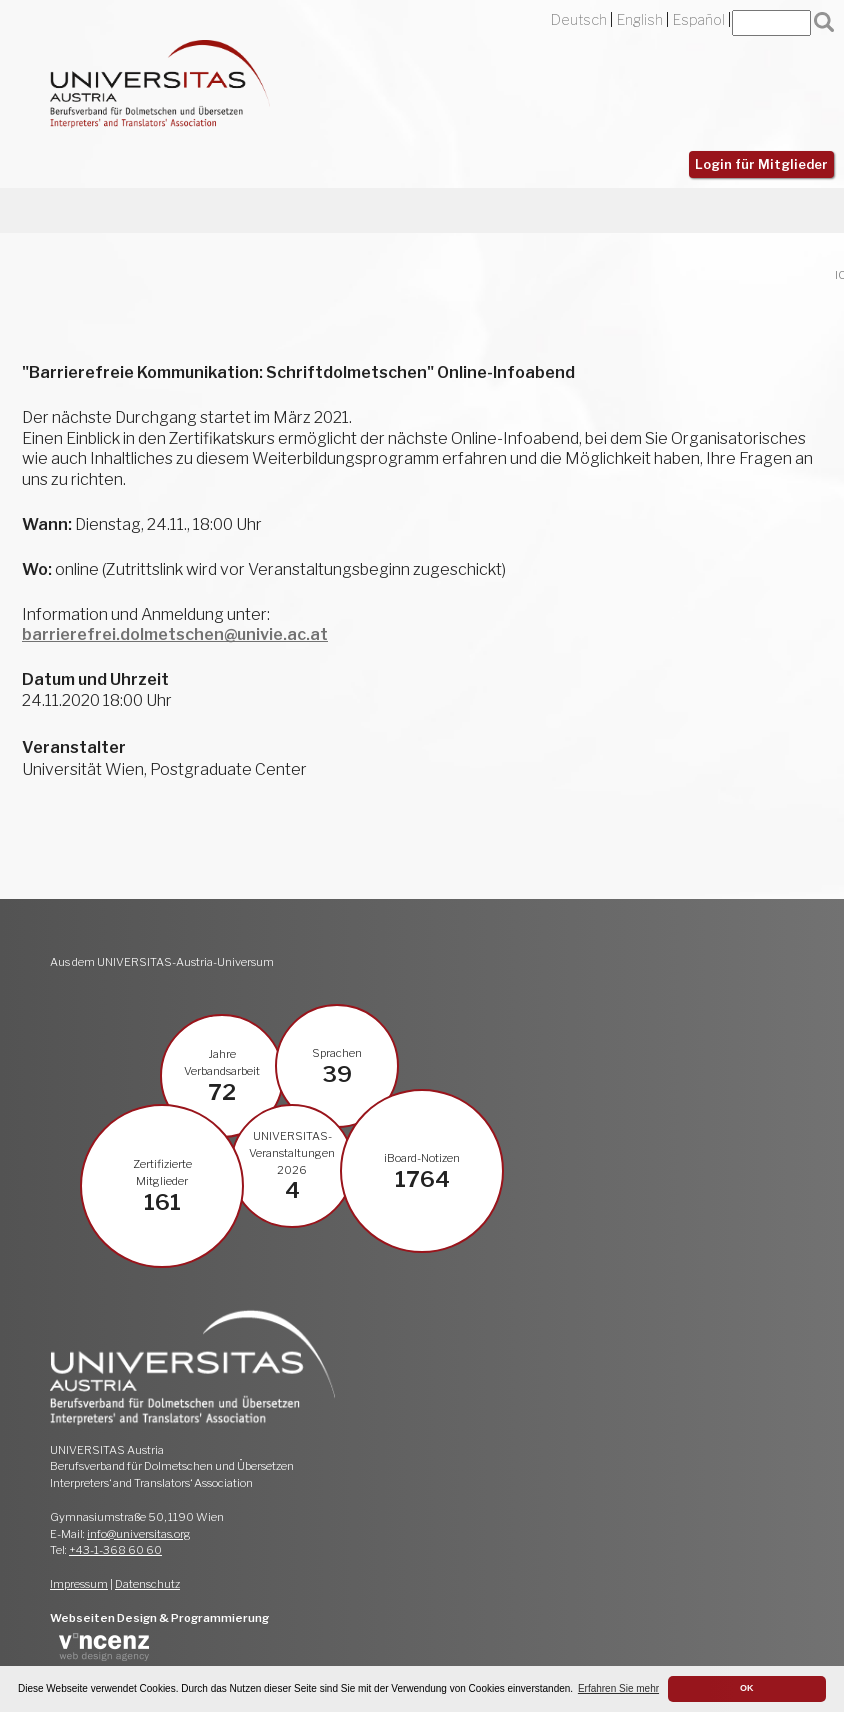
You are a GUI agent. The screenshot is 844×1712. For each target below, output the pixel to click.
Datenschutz (147, 1584)
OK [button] (747, 1688)
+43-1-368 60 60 (115, 1550)
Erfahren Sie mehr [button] (618, 1688)
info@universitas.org (139, 1534)
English (640, 20)
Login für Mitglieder (761, 164)
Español (699, 20)
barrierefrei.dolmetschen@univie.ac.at (175, 634)
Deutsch (579, 20)
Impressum (79, 1584)
